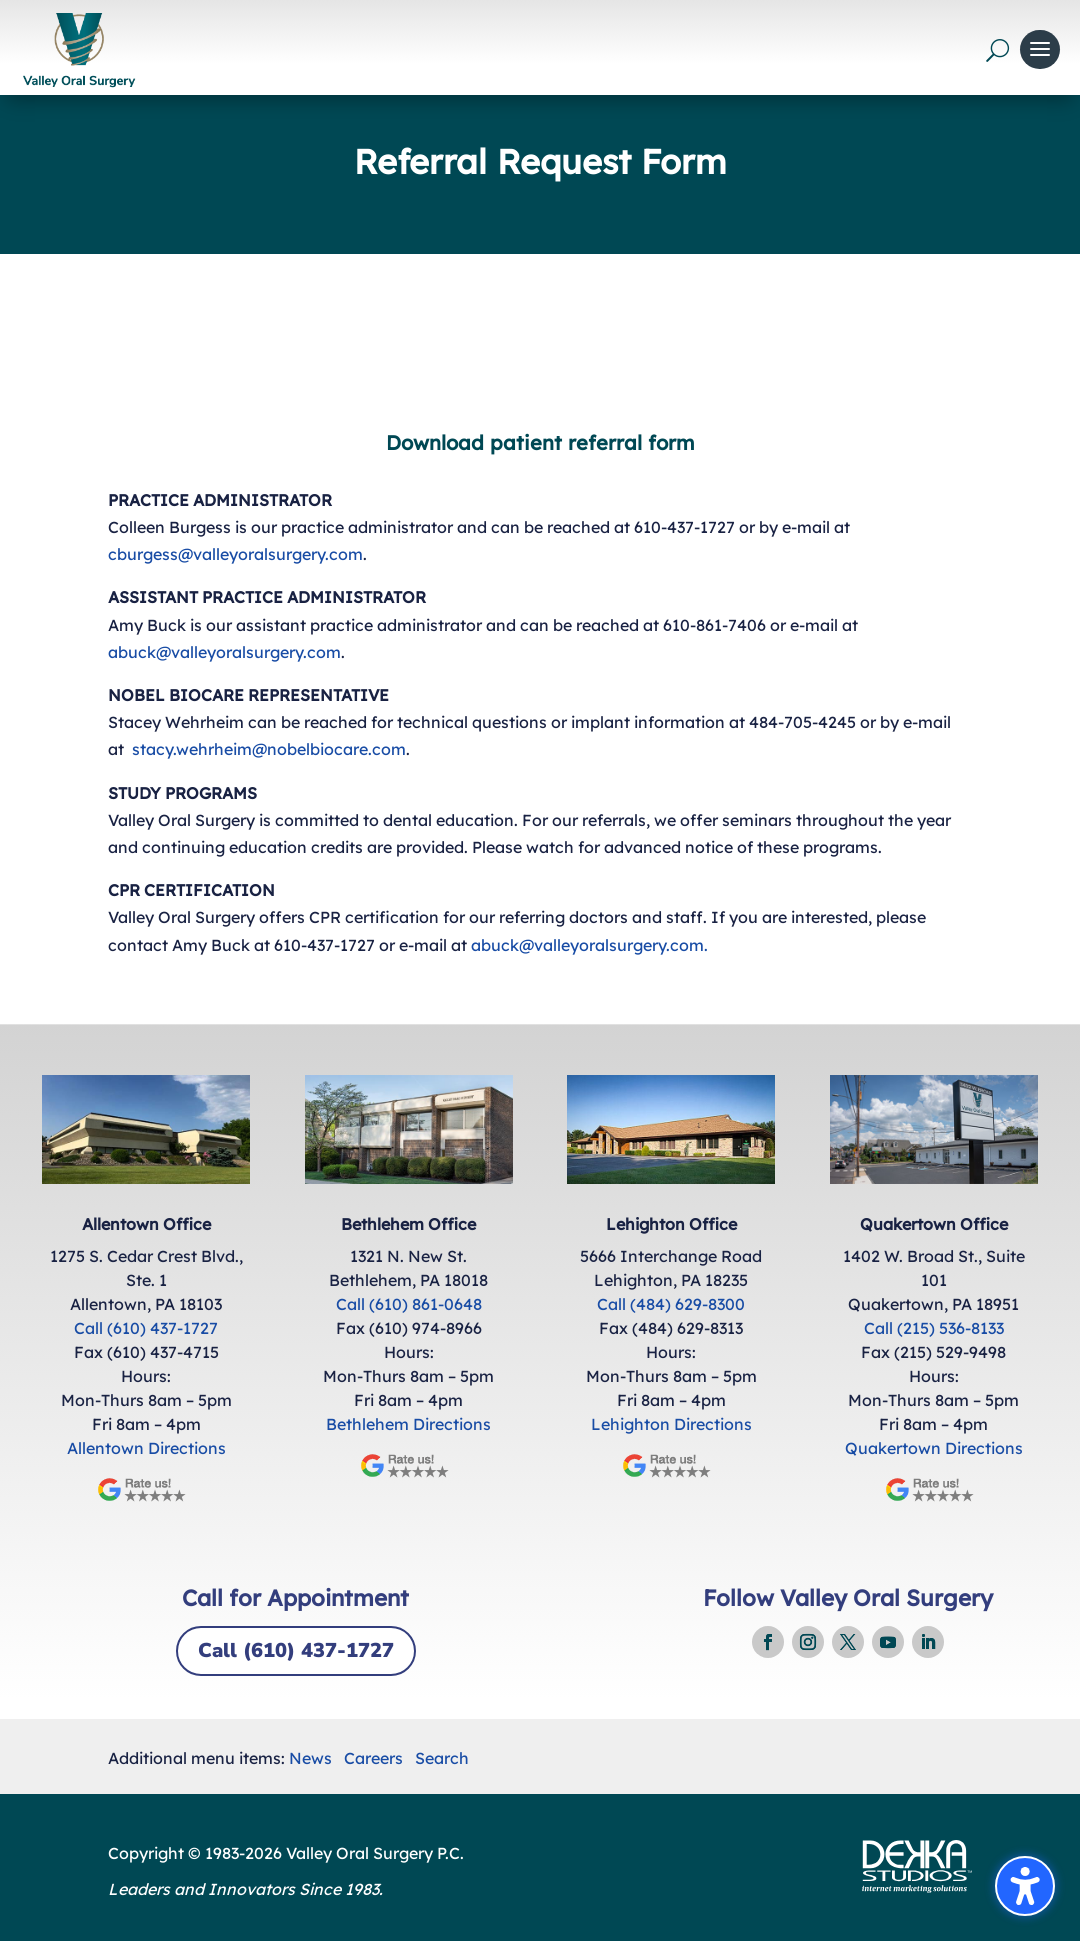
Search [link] (442, 1758)
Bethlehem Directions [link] (408, 1424)
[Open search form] (997, 50)
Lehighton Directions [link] (671, 1424)
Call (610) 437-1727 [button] (296, 1650)
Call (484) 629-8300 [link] (671, 1304)
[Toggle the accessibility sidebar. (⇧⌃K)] (1025, 1886)
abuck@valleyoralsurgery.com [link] (224, 652)
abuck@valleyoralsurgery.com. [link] (589, 945)
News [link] (310, 1758)
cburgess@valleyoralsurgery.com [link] (235, 554)
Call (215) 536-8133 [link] (934, 1328)
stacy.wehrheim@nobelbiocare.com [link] (269, 749)
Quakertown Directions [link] (934, 1448)
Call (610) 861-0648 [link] (409, 1304)
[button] (1040, 50)
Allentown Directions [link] (146, 1448)
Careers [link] (373, 1758)
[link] (78, 50)
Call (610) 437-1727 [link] (146, 1328)
